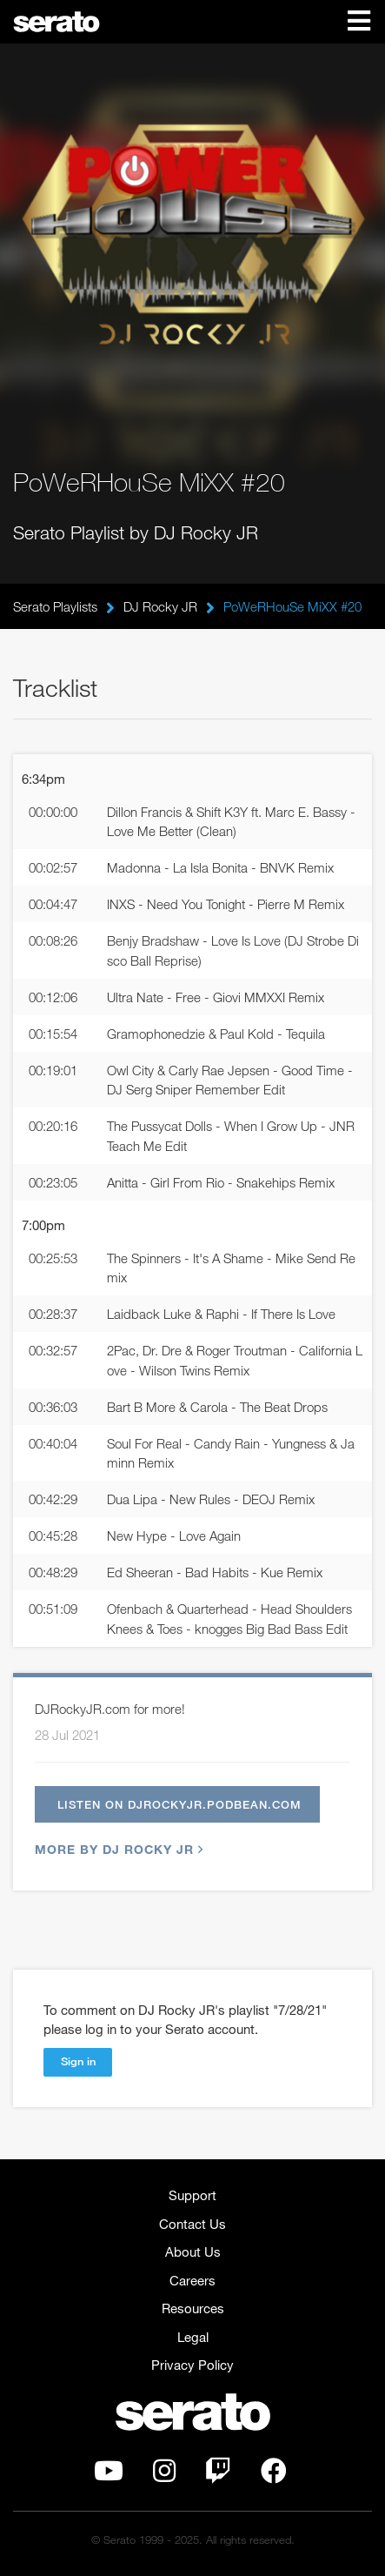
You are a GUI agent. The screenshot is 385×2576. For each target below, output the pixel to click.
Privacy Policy (192, 2364)
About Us (193, 2251)
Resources (193, 2308)
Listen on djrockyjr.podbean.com (179, 1804)
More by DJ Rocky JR (117, 1849)
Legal (193, 2337)
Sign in (78, 2061)
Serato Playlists (55, 606)
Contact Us (192, 2223)
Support (192, 2195)
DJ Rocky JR (160, 606)
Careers (192, 2280)
